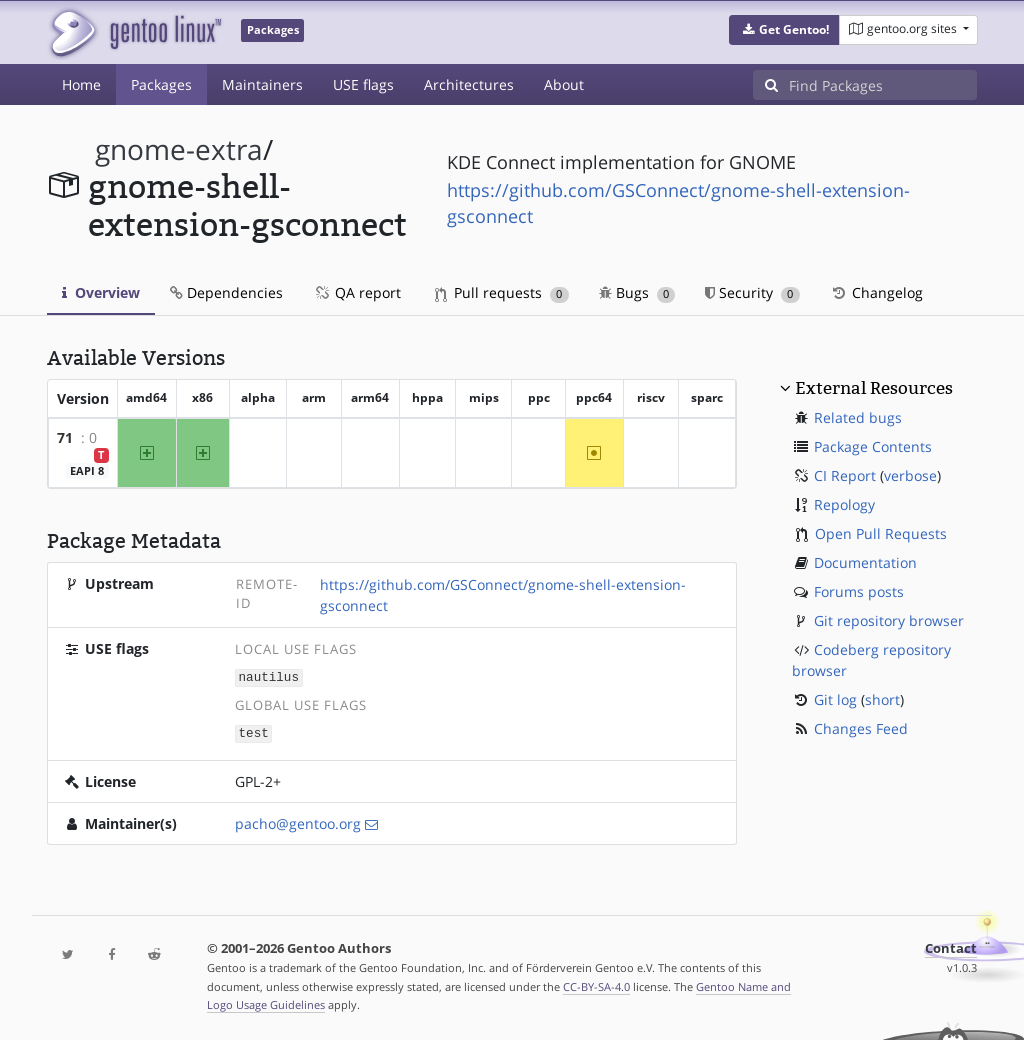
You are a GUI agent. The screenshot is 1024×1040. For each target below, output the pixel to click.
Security (752, 292)
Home (81, 84)
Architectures (469, 84)
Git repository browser (889, 620)
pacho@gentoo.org (298, 821)
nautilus (269, 676)
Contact (951, 946)
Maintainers (262, 84)
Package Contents (873, 446)
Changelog (876, 292)
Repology (844, 504)
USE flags (363, 84)
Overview (101, 292)
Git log (835, 699)
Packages (161, 84)
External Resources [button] (874, 388)
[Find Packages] (883, 85)
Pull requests (502, 292)
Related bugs (858, 417)
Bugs (637, 292)
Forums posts (859, 591)
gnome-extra (179, 149)
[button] (784, 30)
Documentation (865, 562)
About (564, 84)
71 (65, 437)
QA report (357, 292)
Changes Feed (861, 728)
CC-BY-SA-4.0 (596, 984)
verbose (910, 475)
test (254, 731)
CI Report (845, 475)
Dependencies (226, 292)
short (882, 699)
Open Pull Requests (881, 533)
